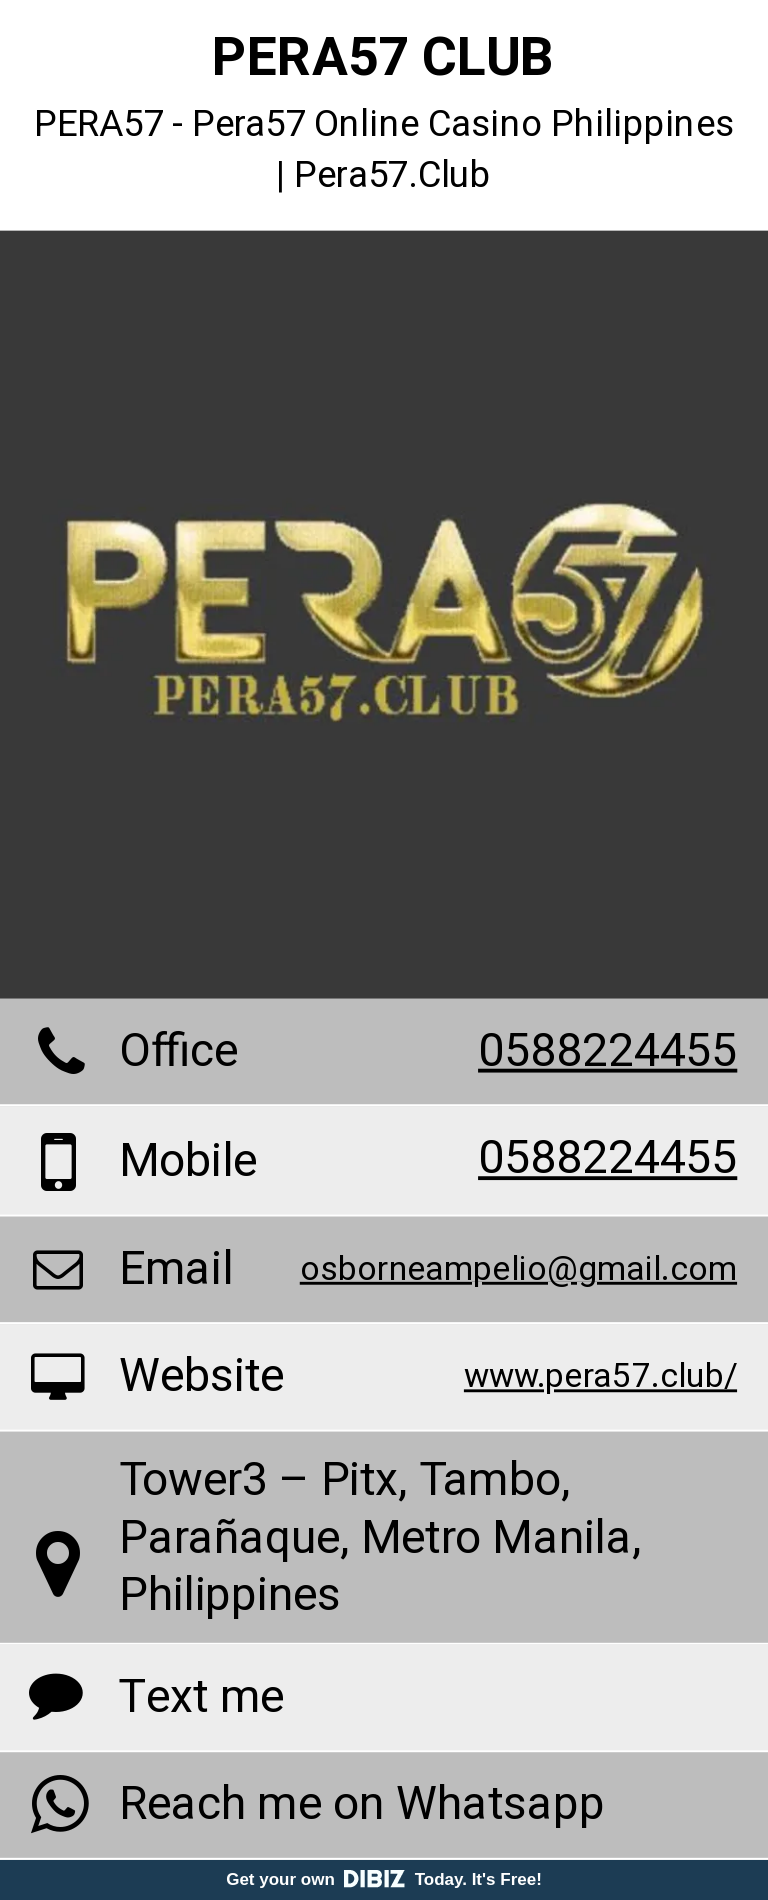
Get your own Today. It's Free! (384, 1879)
